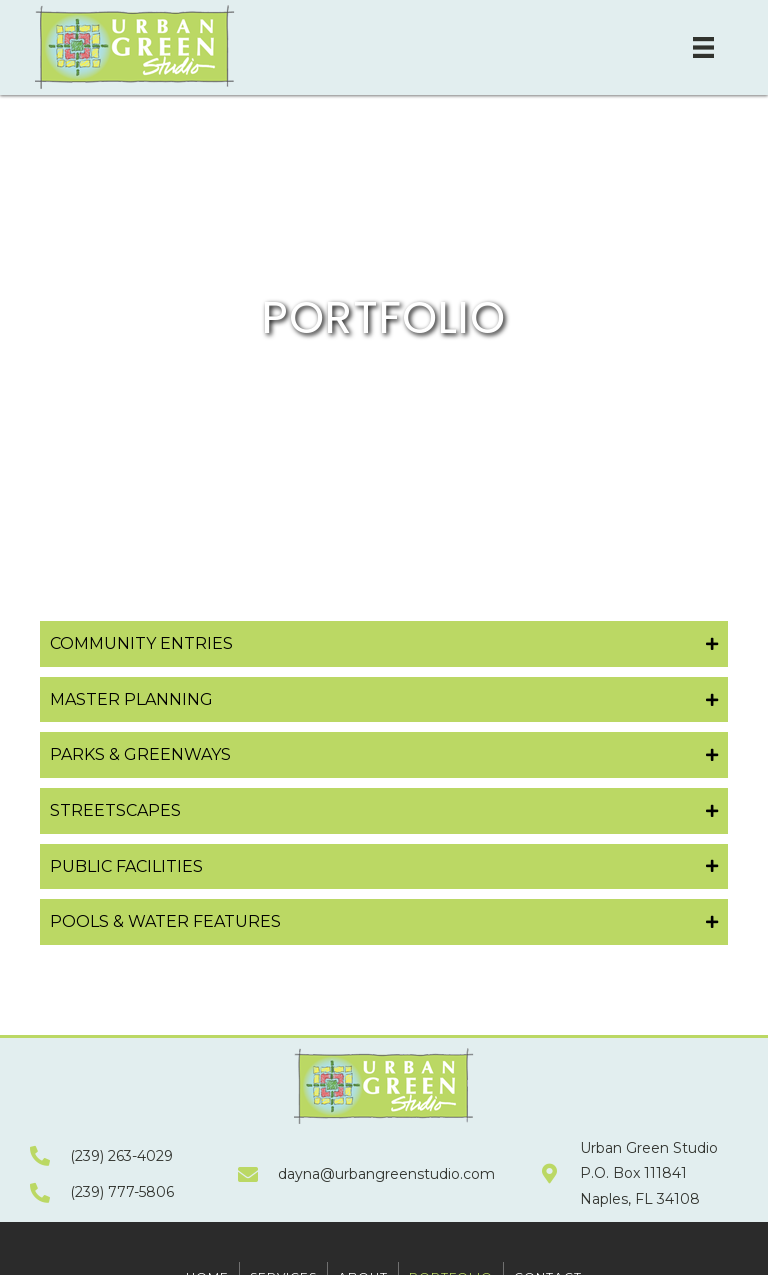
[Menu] (703, 47)
